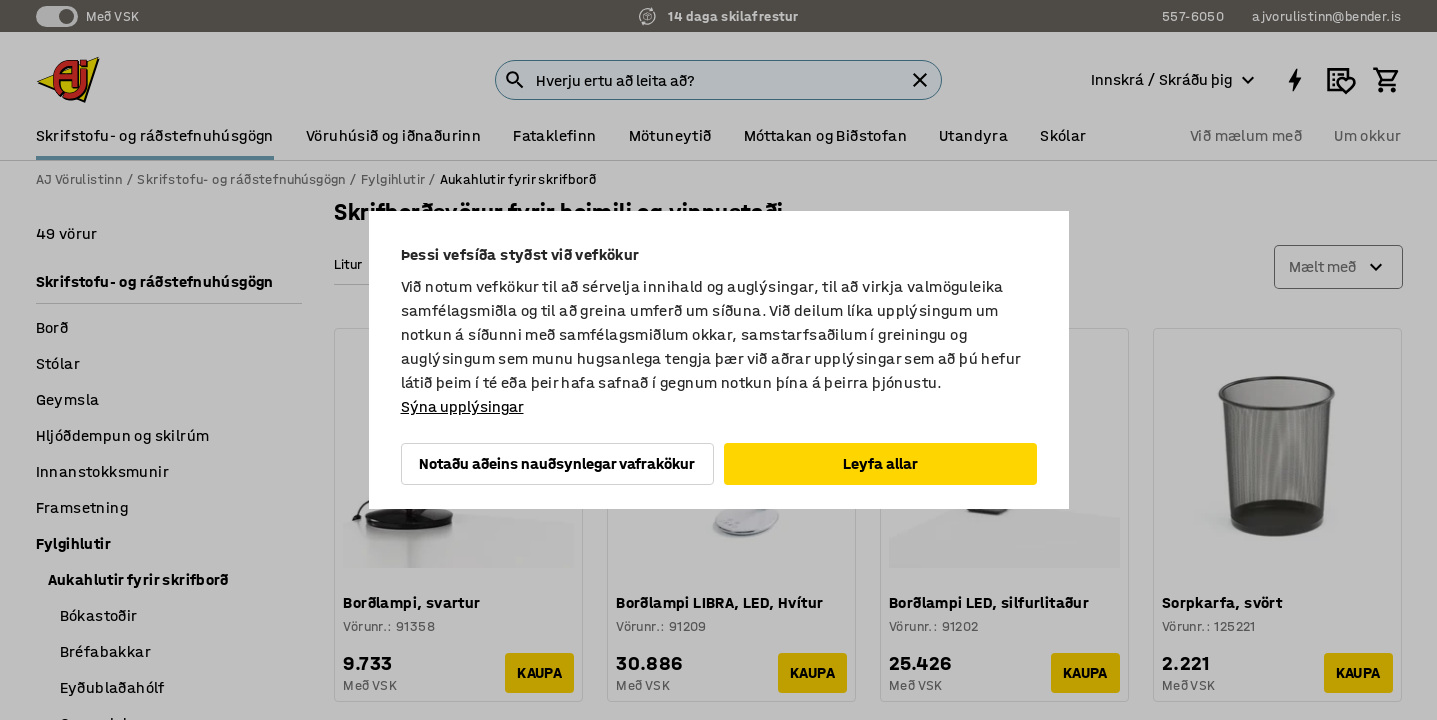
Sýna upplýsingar (462, 406)
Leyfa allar (880, 463)
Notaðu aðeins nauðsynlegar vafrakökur (557, 463)
